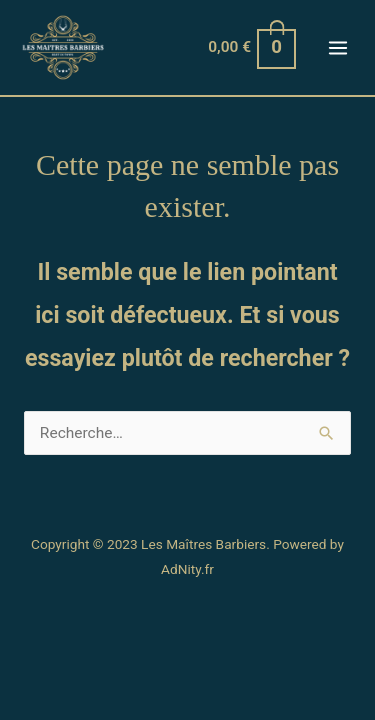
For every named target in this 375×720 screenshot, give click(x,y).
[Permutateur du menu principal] (338, 48)
